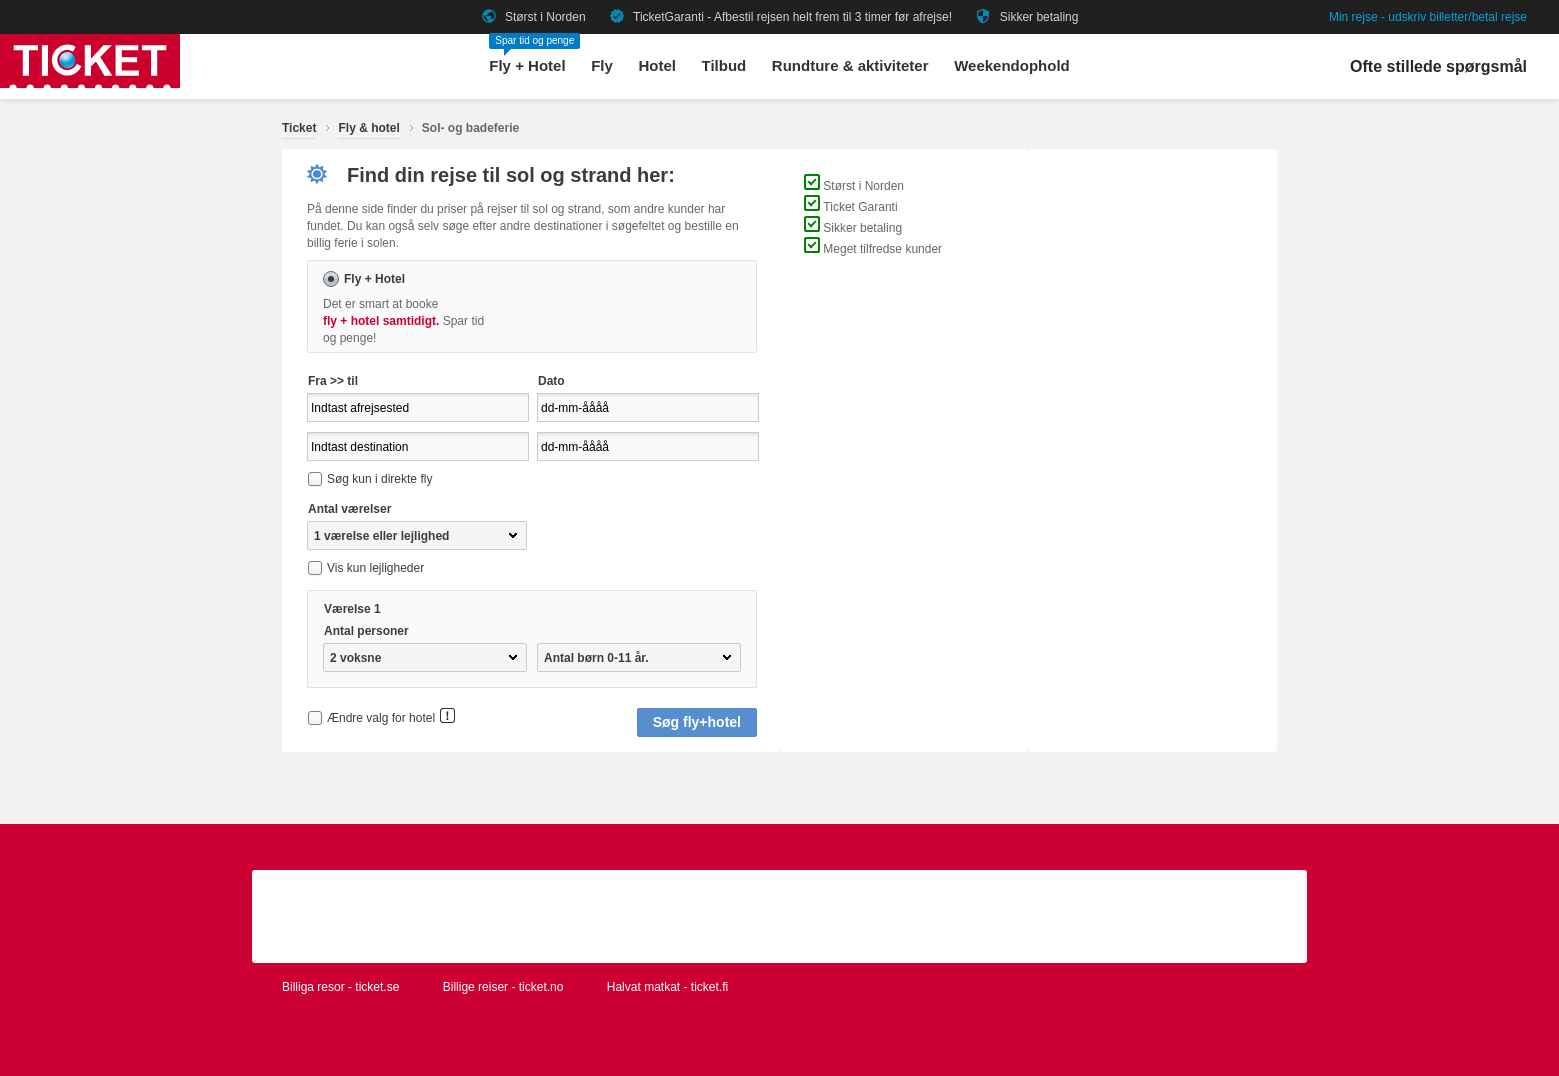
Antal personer (366, 631)
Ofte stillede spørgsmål (1438, 66)
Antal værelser (349, 509)
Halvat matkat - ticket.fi (667, 987)
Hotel (657, 65)
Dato (551, 381)
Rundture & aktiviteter (850, 65)
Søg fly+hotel (697, 722)
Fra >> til (333, 381)
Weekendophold (1012, 65)
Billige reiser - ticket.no (503, 987)
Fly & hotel (368, 128)
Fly (602, 65)
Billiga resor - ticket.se (340, 987)
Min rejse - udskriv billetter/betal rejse (1428, 17)
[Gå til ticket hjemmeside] (90, 84)
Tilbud (724, 65)
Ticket (299, 128)
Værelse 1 (352, 609)
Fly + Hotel (527, 65)
